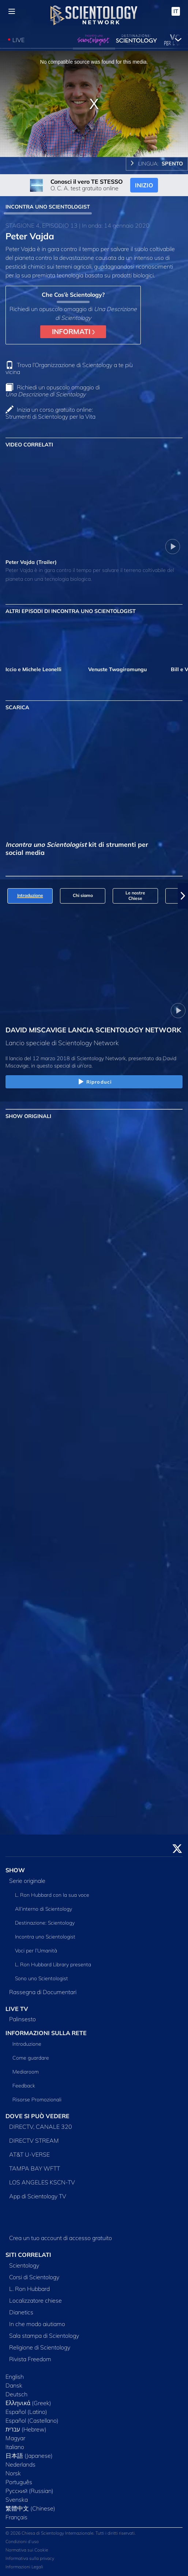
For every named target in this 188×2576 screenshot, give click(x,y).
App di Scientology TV (37, 2196)
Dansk (13, 2385)
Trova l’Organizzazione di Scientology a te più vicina (69, 368)
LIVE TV (16, 2008)
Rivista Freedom (30, 2359)
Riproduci (94, 1082)
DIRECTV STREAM (34, 2140)
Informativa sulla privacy (29, 2558)
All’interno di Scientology (43, 1909)
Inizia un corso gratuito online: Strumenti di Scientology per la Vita (50, 413)
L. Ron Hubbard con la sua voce (52, 1895)
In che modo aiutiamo (37, 2324)
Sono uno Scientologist (41, 1978)
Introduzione (26, 2044)
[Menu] (11, 11)
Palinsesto (22, 2019)
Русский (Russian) (29, 2490)
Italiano (14, 2446)
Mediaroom (25, 2071)
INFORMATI (73, 331)
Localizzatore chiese (35, 2300)
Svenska (16, 2499)
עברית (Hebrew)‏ (25, 2429)
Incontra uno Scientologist (45, 1936)
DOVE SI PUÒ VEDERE (37, 2116)
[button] (183, 895)
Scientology (24, 2265)
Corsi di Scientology (34, 2277)
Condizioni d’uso (22, 2541)
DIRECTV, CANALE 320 (40, 2126)
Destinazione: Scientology (45, 1922)
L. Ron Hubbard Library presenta (53, 1964)
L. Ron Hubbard (29, 2288)
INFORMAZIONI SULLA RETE (46, 2033)
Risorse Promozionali (36, 2099)
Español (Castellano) (32, 2420)
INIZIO (144, 185)
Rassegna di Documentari (42, 1992)
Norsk (13, 2473)
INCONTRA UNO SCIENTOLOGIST (47, 206)
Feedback (23, 2085)
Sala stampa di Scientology (44, 2335)
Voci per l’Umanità (36, 1950)
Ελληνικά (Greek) (28, 2403)
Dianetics (21, 2312)
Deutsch (16, 2394)
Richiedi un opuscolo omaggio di (52, 391)
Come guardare (30, 2058)
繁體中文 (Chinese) (30, 2508)
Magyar (15, 2438)
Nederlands (20, 2464)
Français (16, 2517)
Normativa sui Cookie (26, 2550)
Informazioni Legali (24, 2566)
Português (18, 2482)
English (14, 2376)
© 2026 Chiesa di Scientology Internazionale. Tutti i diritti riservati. (70, 2533)
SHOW (15, 1870)
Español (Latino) (26, 2411)
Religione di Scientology (39, 2347)
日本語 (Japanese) (29, 2455)
